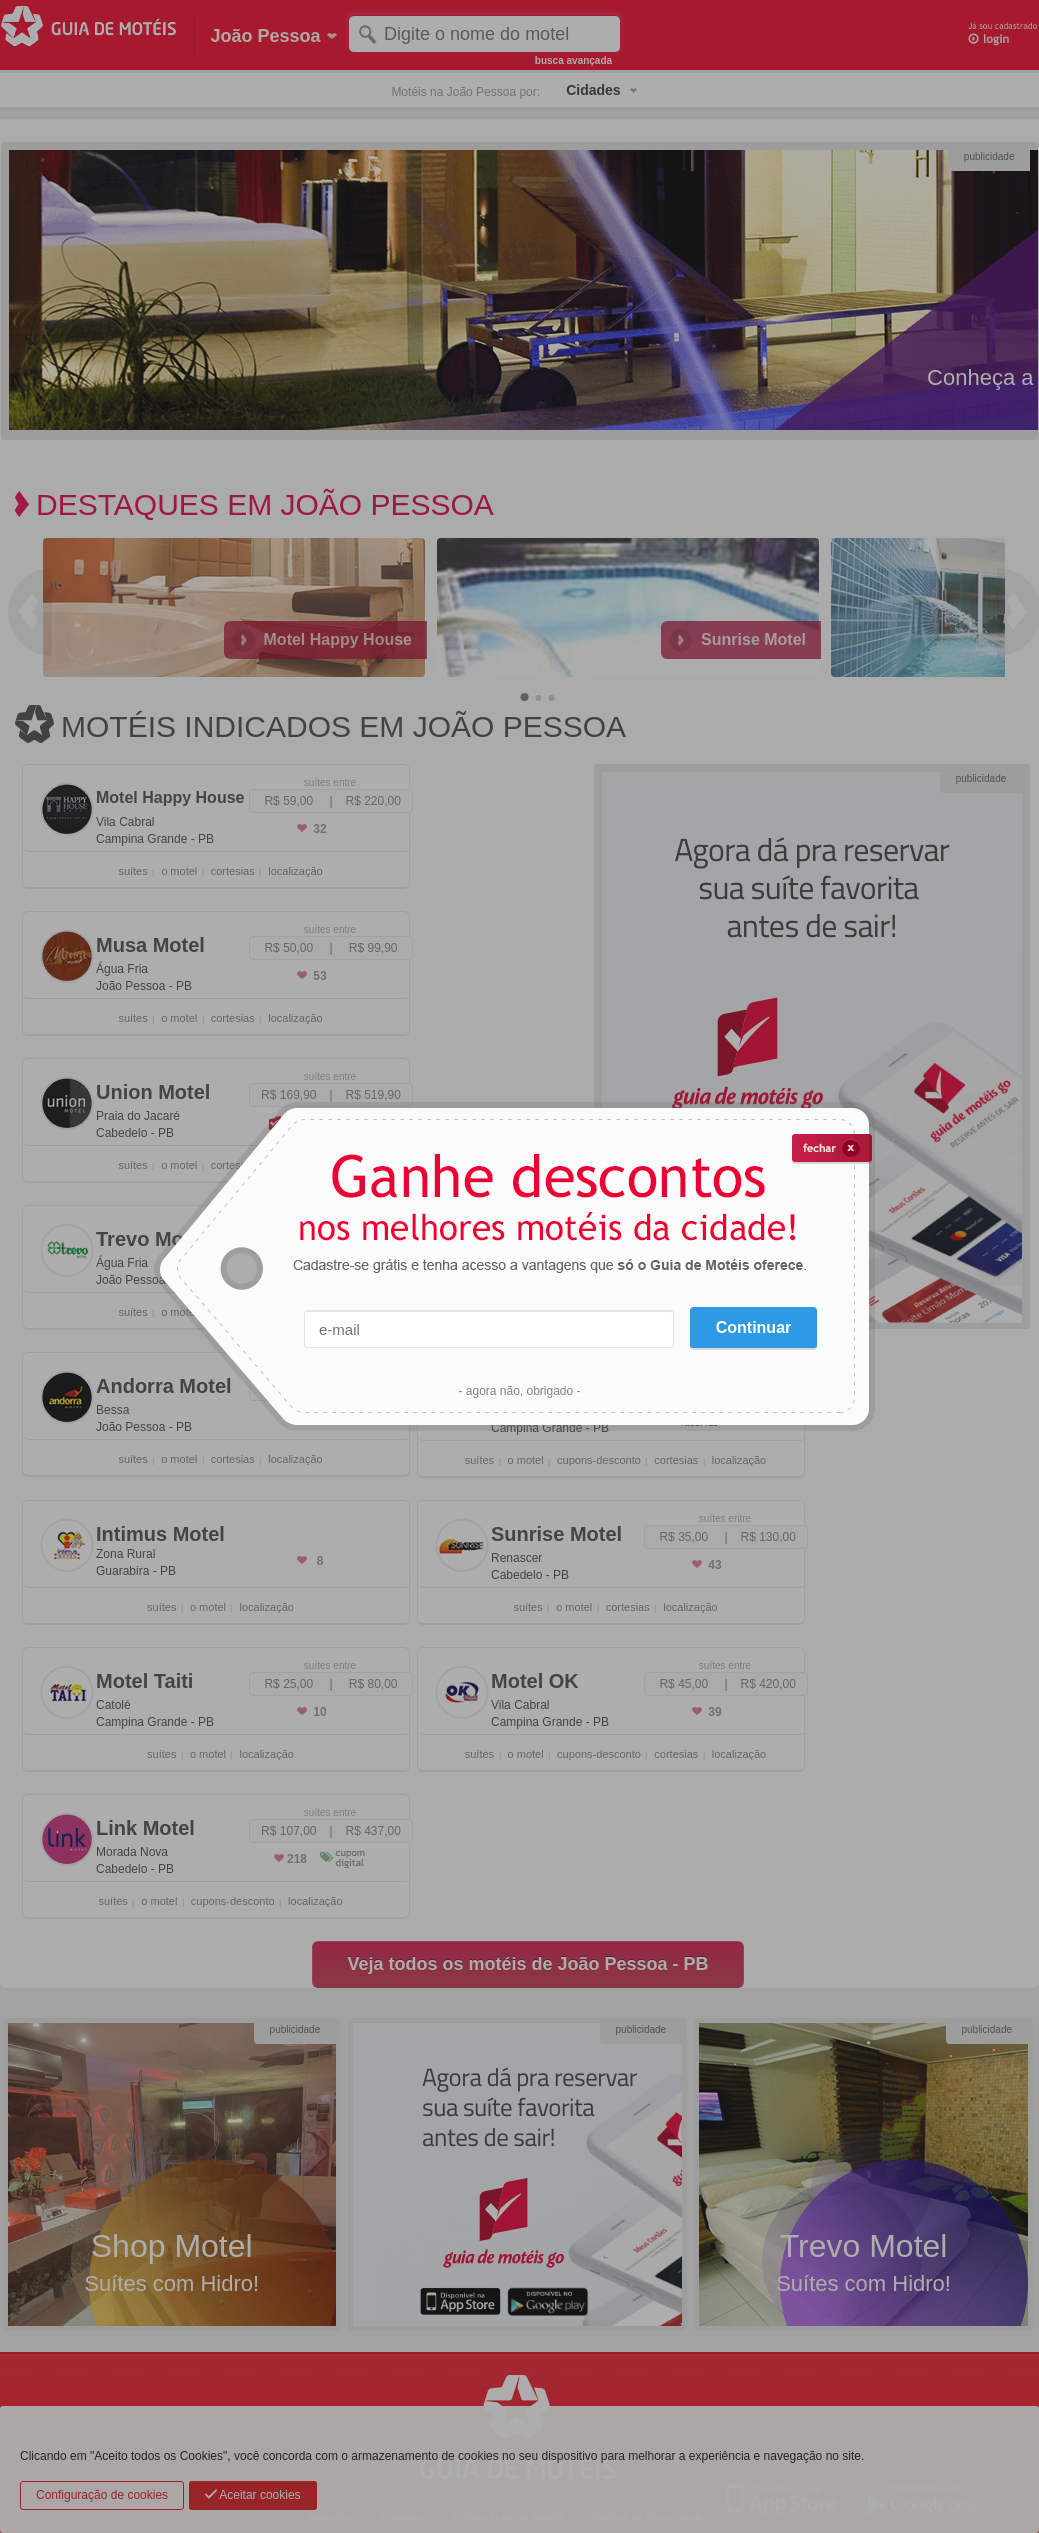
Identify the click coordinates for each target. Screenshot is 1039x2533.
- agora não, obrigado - (519, 1391)
